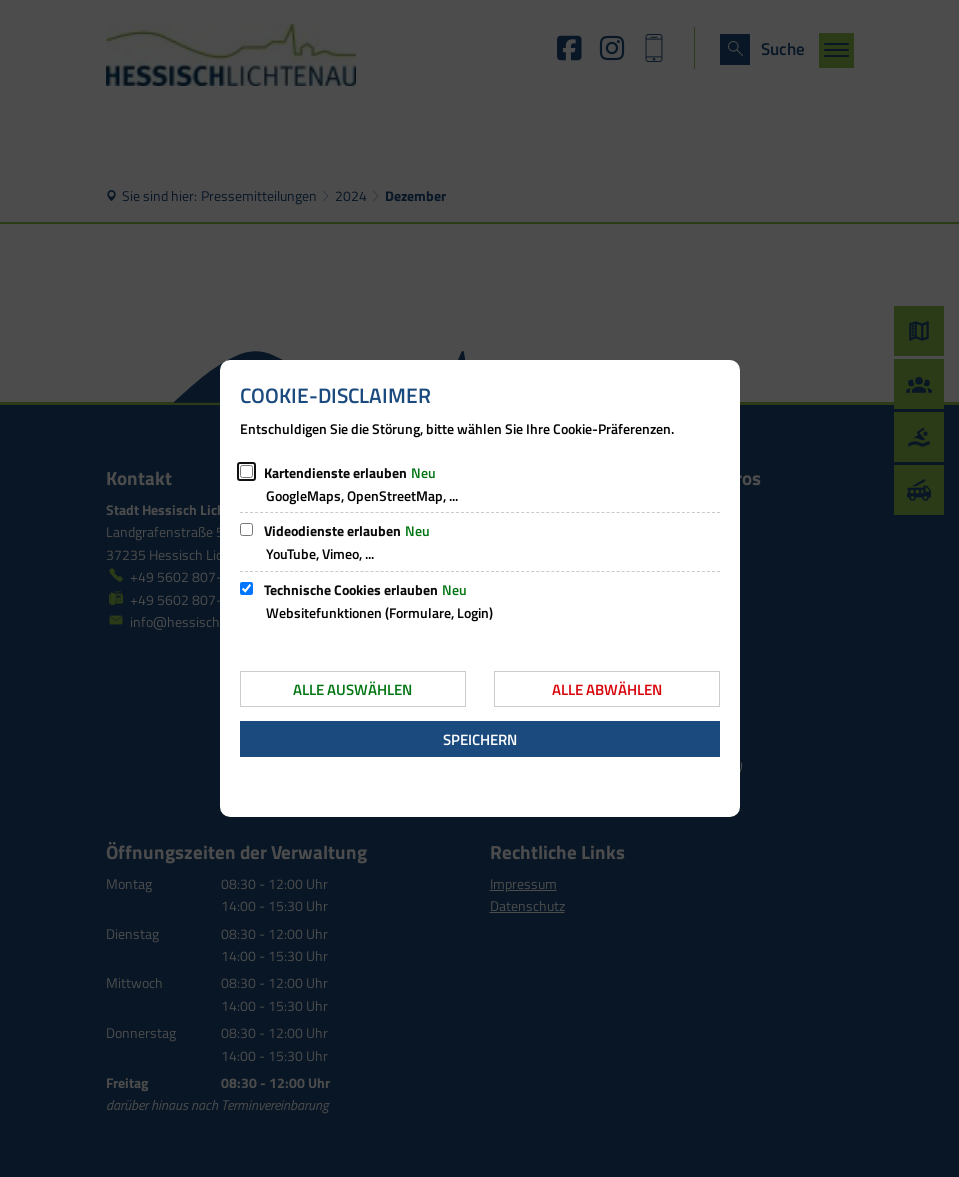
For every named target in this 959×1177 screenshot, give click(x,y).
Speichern (480, 739)
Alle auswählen (352, 689)
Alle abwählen (607, 689)
